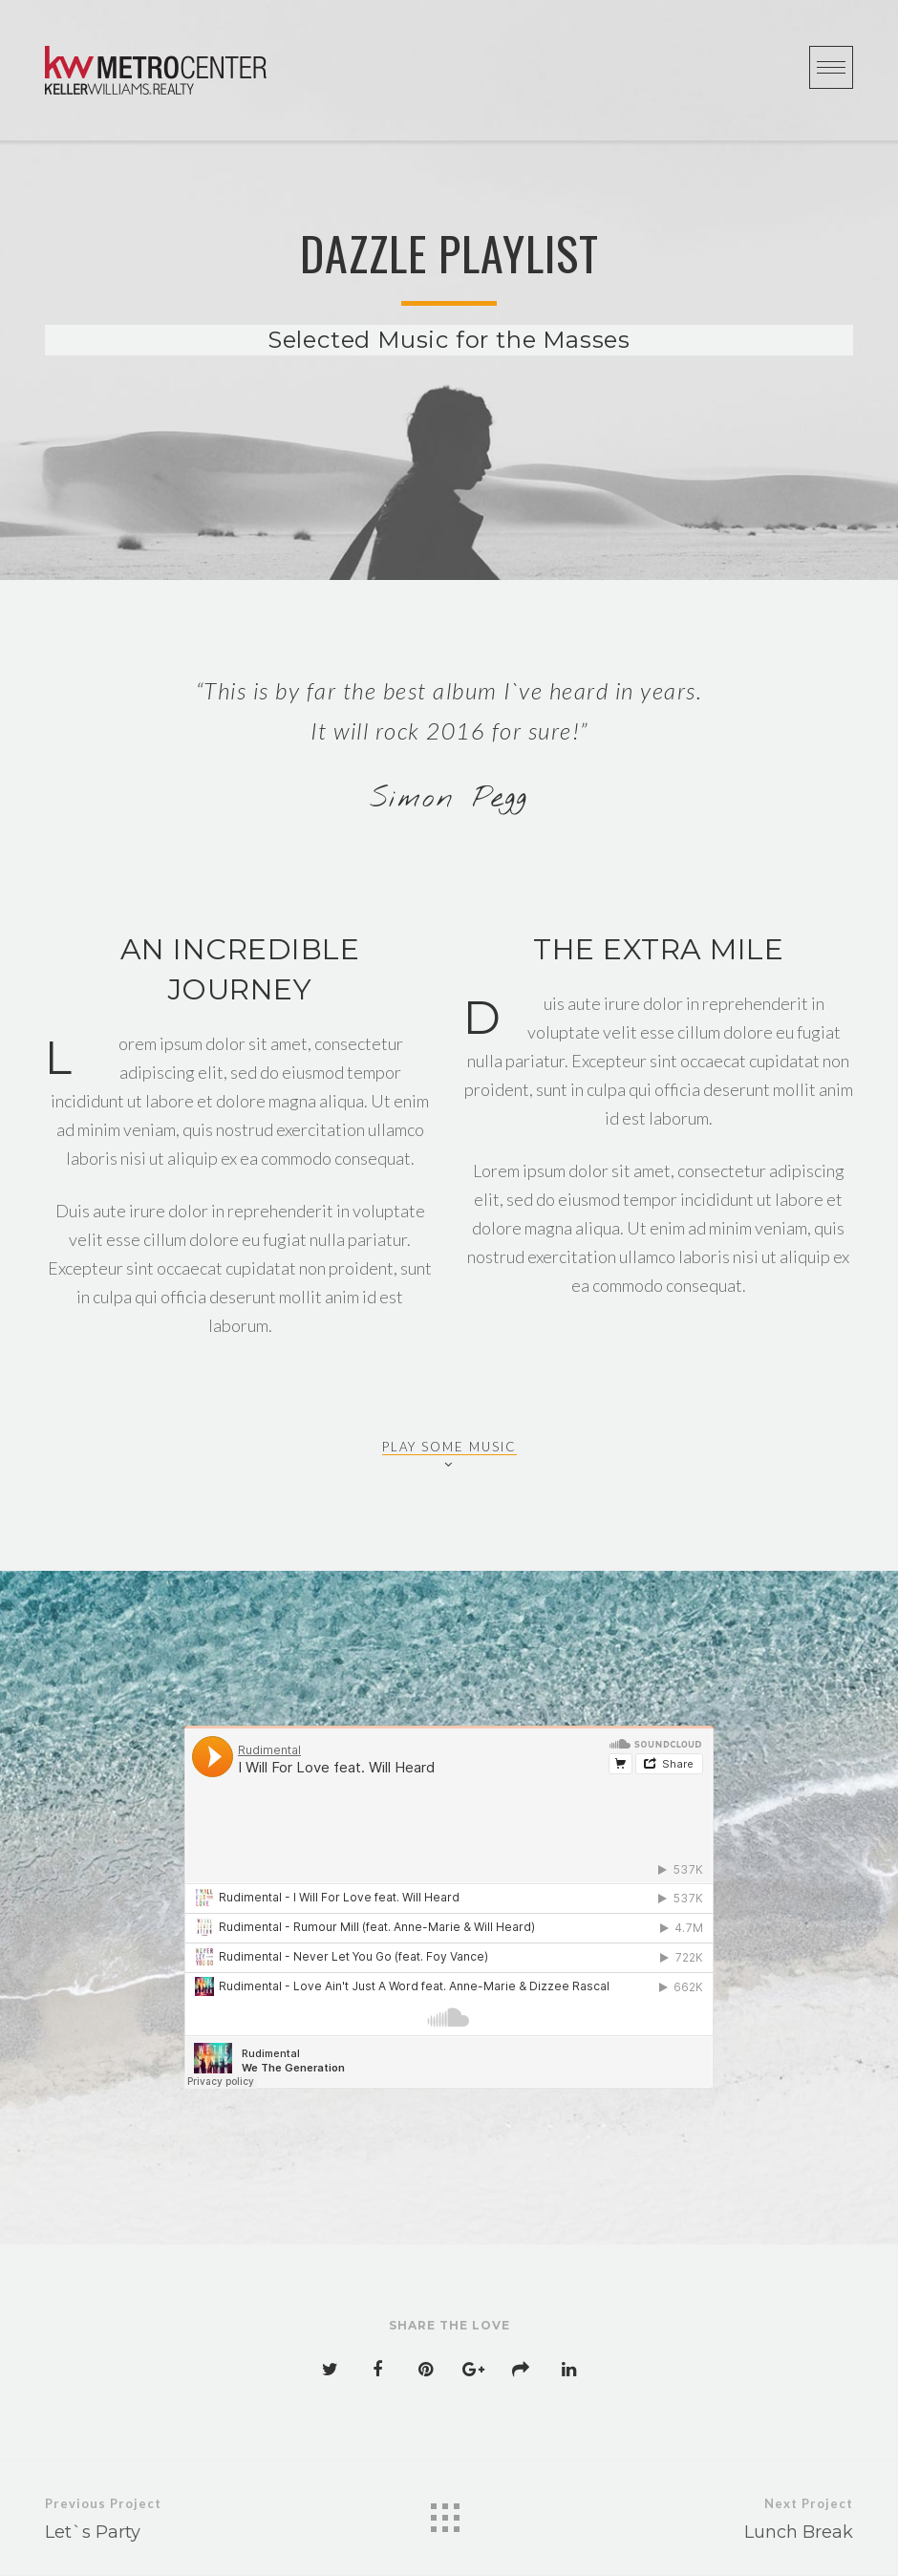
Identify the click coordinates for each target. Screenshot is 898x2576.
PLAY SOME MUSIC (449, 1447)
